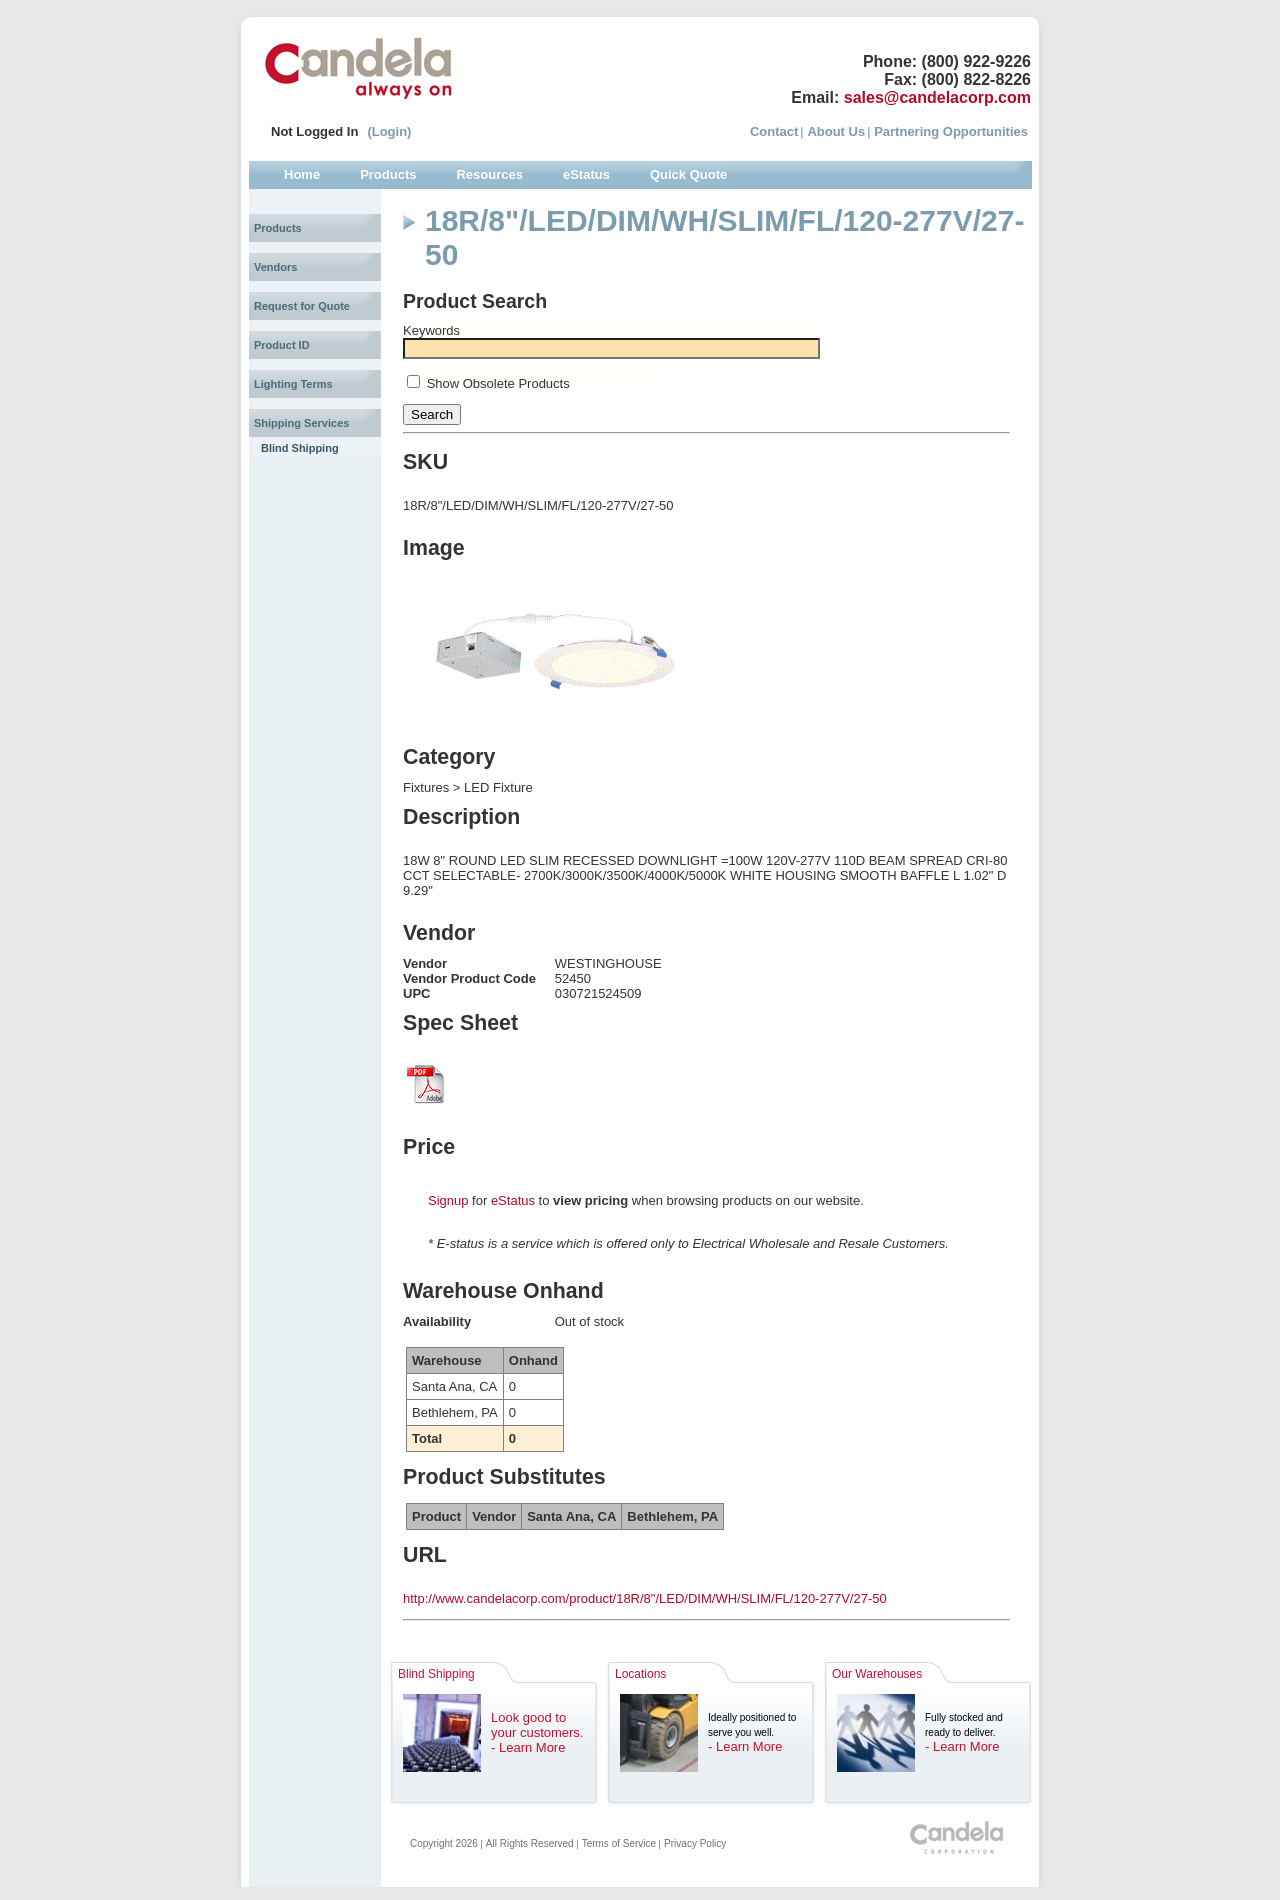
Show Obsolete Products (498, 383)
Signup (448, 1200)
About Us (836, 131)
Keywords (431, 330)
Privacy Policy (695, 1843)
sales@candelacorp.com (937, 97)
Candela (358, 68)
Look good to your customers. (537, 1725)
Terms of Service (619, 1843)
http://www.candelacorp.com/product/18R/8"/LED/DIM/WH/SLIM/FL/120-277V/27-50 (645, 1598)
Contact (774, 131)
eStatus (513, 1200)
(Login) (389, 131)
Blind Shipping (300, 448)
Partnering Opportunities (951, 131)
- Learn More (528, 1747)
